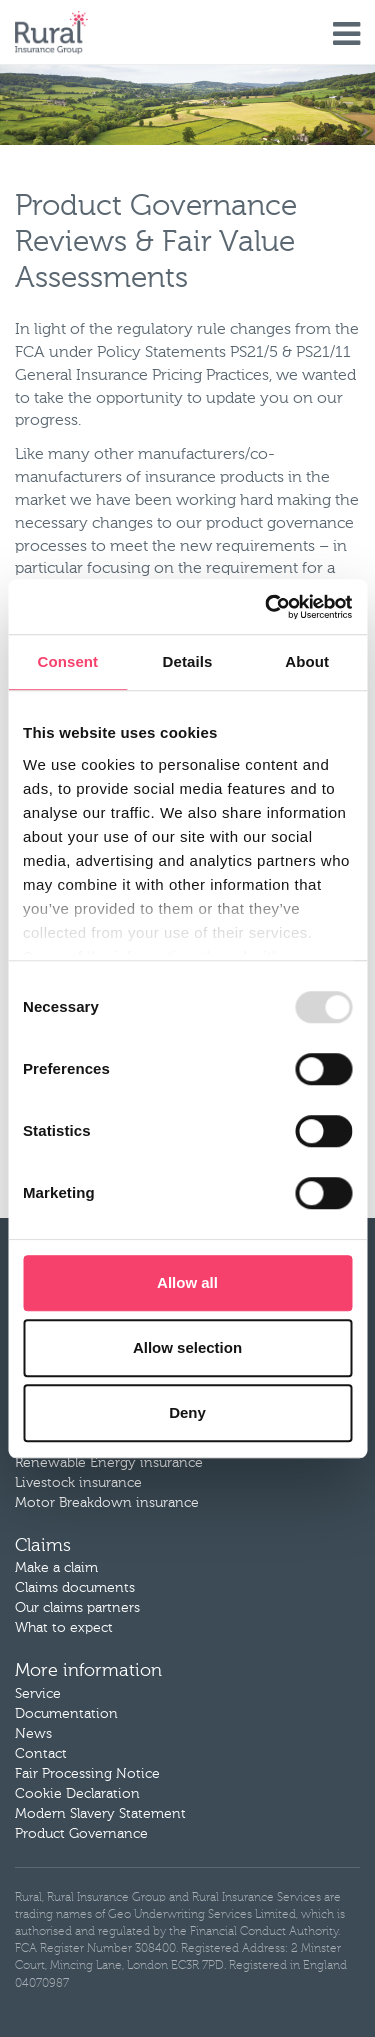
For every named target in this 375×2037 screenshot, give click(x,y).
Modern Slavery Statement (100, 1814)
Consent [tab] (67, 661)
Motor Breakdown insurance (107, 1503)
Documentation (66, 1714)
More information (88, 1671)
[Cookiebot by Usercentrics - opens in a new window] (267, 607)
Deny (187, 1412)
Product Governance (81, 1834)
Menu (346, 35)
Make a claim (56, 1568)
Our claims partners (77, 1608)
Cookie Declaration (77, 1794)
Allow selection (187, 1347)
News (33, 1734)
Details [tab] (188, 661)
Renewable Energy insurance (109, 1463)
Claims (43, 1546)
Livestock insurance (78, 1483)
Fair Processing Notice (87, 1774)
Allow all (187, 1282)
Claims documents (75, 1588)
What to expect (64, 1628)
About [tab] (307, 661)
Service (38, 1694)
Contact (41, 1754)
